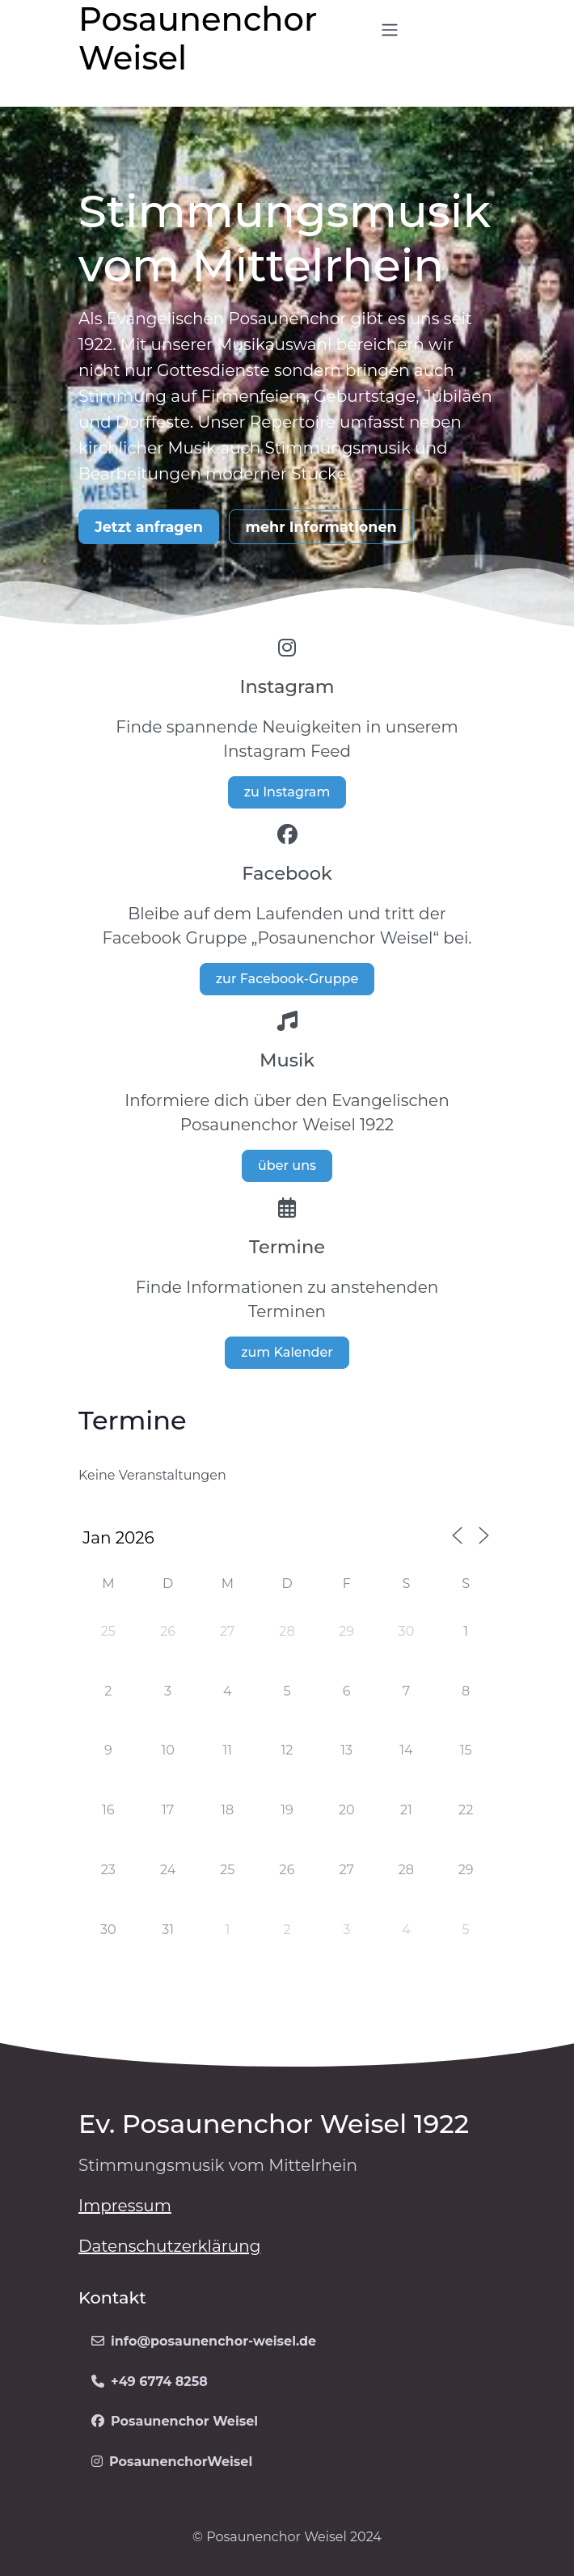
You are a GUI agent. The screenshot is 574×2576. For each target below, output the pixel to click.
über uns (287, 1165)
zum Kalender (287, 1352)
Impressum (124, 2205)
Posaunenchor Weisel (174, 2421)
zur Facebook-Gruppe (287, 978)
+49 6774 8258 (149, 2381)
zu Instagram (287, 792)
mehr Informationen (320, 526)
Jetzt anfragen (149, 526)
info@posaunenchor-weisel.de (203, 2341)
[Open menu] (389, 30)
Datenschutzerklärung (169, 2246)
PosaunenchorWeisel (171, 2461)
